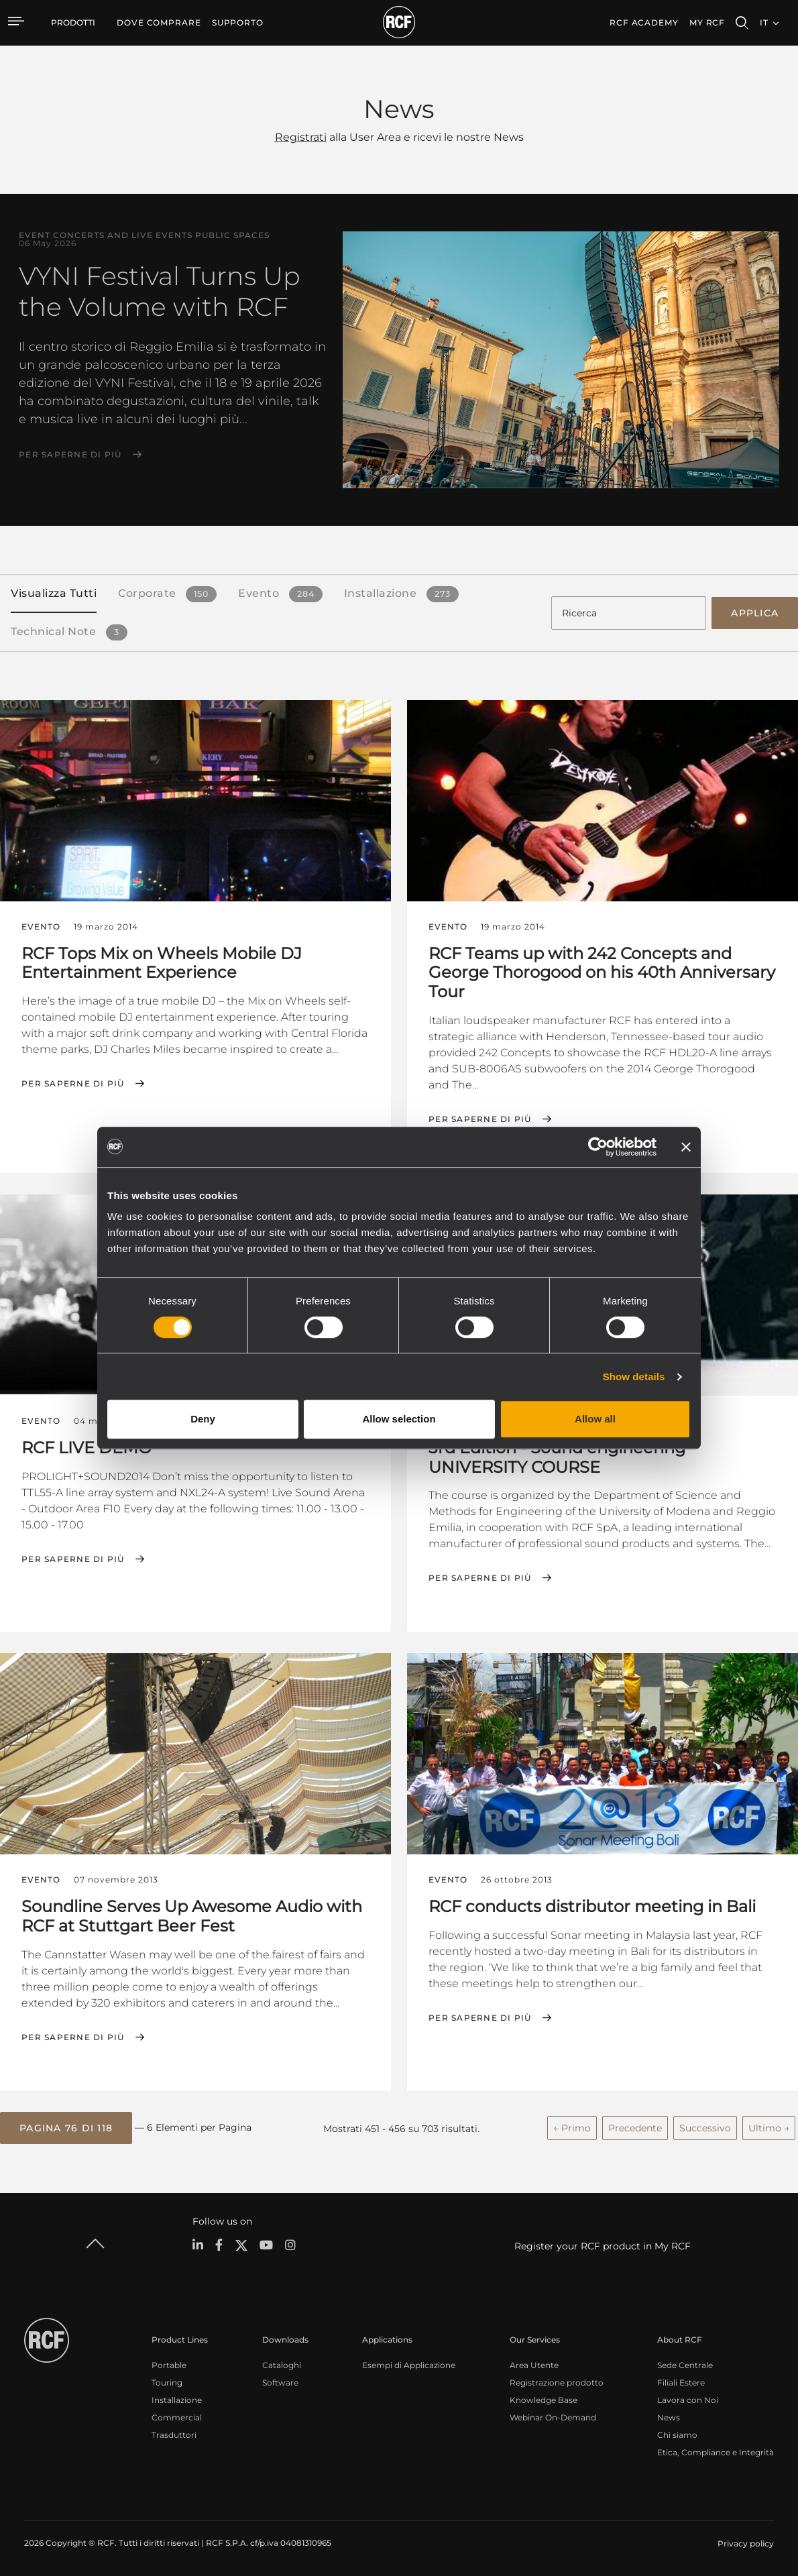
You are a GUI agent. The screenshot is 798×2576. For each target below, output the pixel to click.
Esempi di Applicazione (408, 2364)
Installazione (177, 2399)
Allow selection (398, 1418)
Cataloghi (281, 2364)
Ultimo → (768, 2127)
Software (280, 2381)
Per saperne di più (70, 454)
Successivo (705, 2127)
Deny (202, 1418)
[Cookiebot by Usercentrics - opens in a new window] (598, 1147)
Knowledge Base (543, 2399)
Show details (634, 1376)
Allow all (595, 1418)
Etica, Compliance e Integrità (715, 2451)
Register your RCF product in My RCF (602, 2245)
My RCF (707, 22)
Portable (169, 2364)
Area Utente (534, 2364)
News (668, 2416)
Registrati (301, 137)
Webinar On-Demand (553, 2416)
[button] (66, 2127)
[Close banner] (686, 1147)
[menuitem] (159, 23)
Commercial (177, 2416)
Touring (167, 2381)
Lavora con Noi (687, 2399)
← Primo (572, 2127)
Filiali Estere (681, 2381)
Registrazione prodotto (557, 2381)
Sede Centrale (685, 2364)
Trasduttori (174, 2433)
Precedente (635, 2127)
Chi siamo (677, 2433)
